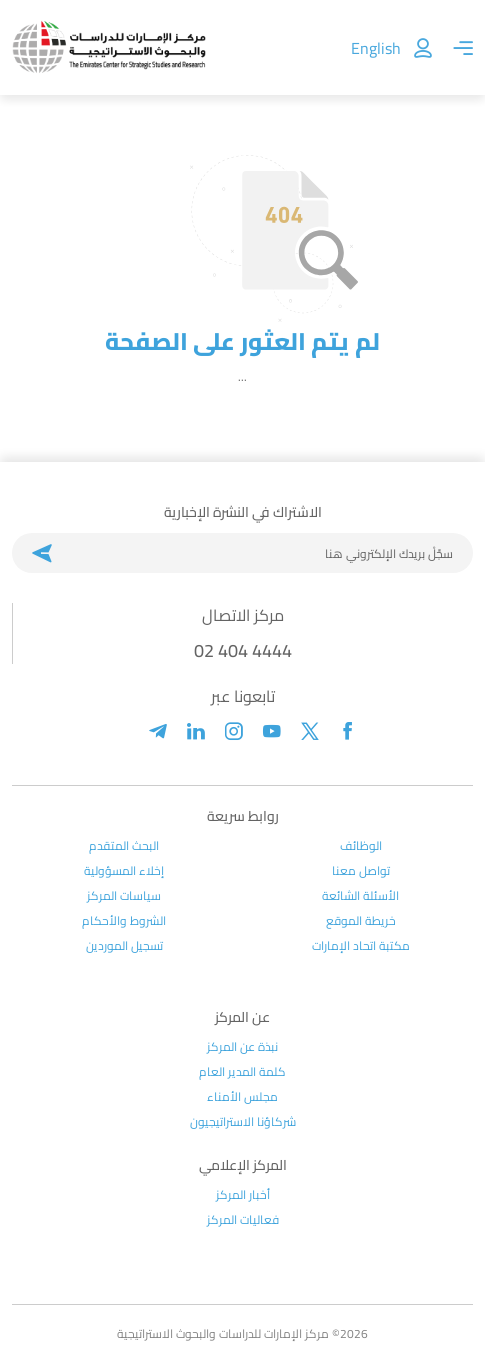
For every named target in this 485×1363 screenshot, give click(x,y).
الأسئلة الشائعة (360, 896)
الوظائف (361, 846)
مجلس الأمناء (242, 1097)
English (376, 48)
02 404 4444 (243, 650)
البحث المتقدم (124, 846)
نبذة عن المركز (242, 1047)
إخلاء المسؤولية (124, 871)
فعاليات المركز (243, 1220)
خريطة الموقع (361, 921)
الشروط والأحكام (124, 921)
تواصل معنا (361, 871)
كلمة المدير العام (242, 1072)
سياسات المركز (124, 896)
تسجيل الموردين (124, 946)
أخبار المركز (243, 1195)
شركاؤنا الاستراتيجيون (243, 1122)
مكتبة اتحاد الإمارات (361, 946)
